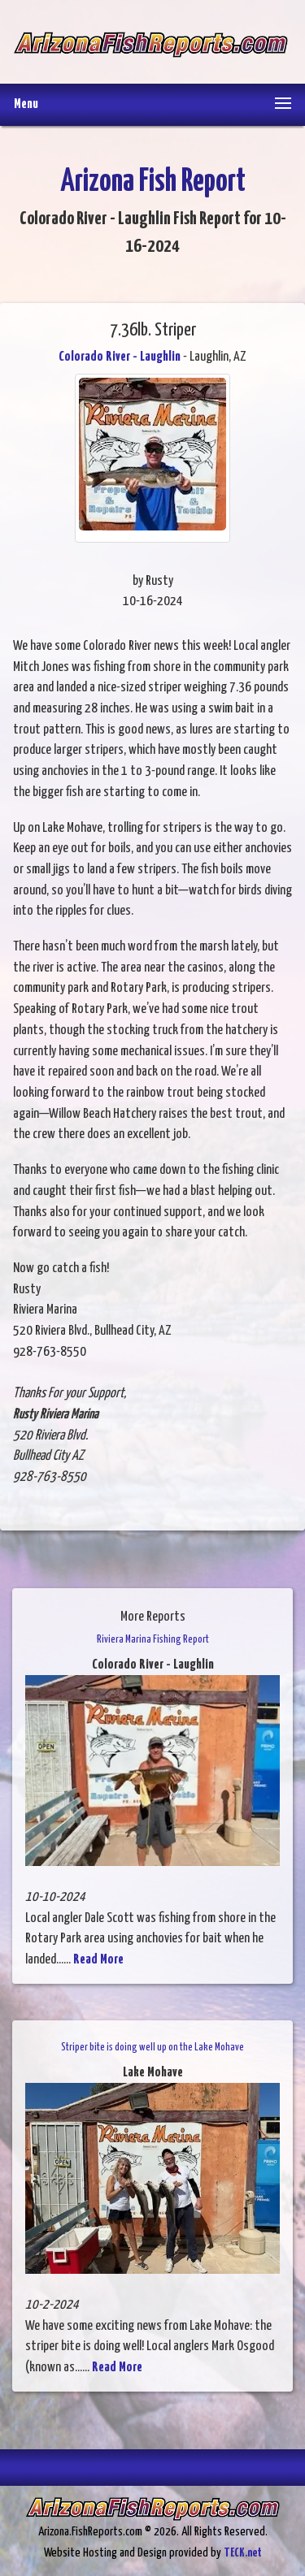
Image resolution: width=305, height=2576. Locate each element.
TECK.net (243, 2553)
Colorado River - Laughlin (120, 357)
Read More (98, 1960)
